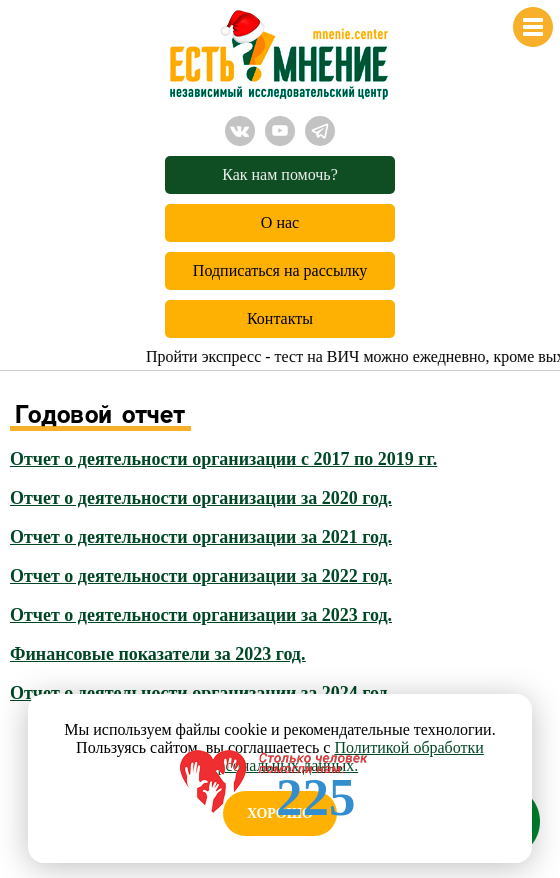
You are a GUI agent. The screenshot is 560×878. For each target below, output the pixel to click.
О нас (280, 222)
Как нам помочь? (280, 174)
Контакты (280, 318)
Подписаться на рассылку (280, 270)
